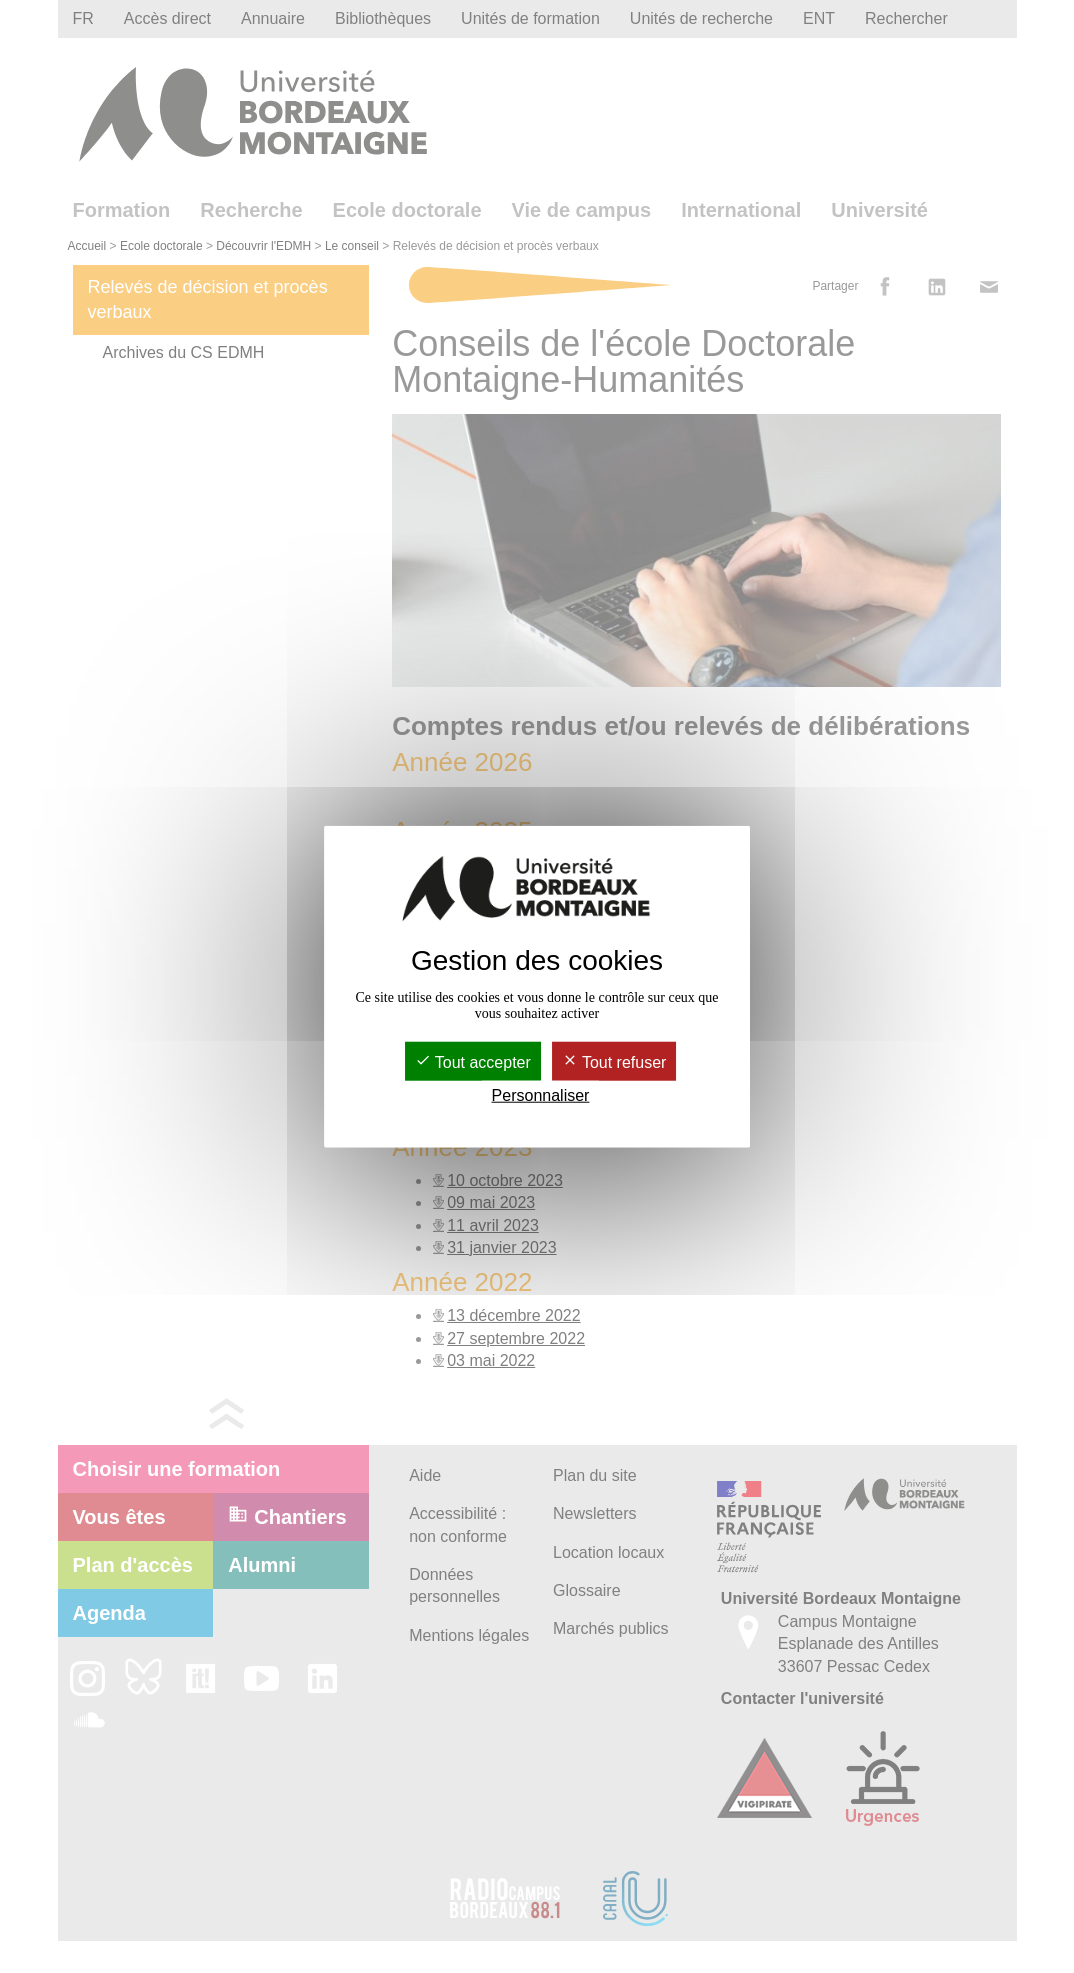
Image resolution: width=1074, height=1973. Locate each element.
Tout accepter (473, 1061)
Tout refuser (614, 1061)
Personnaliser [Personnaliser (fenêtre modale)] (541, 1095)
